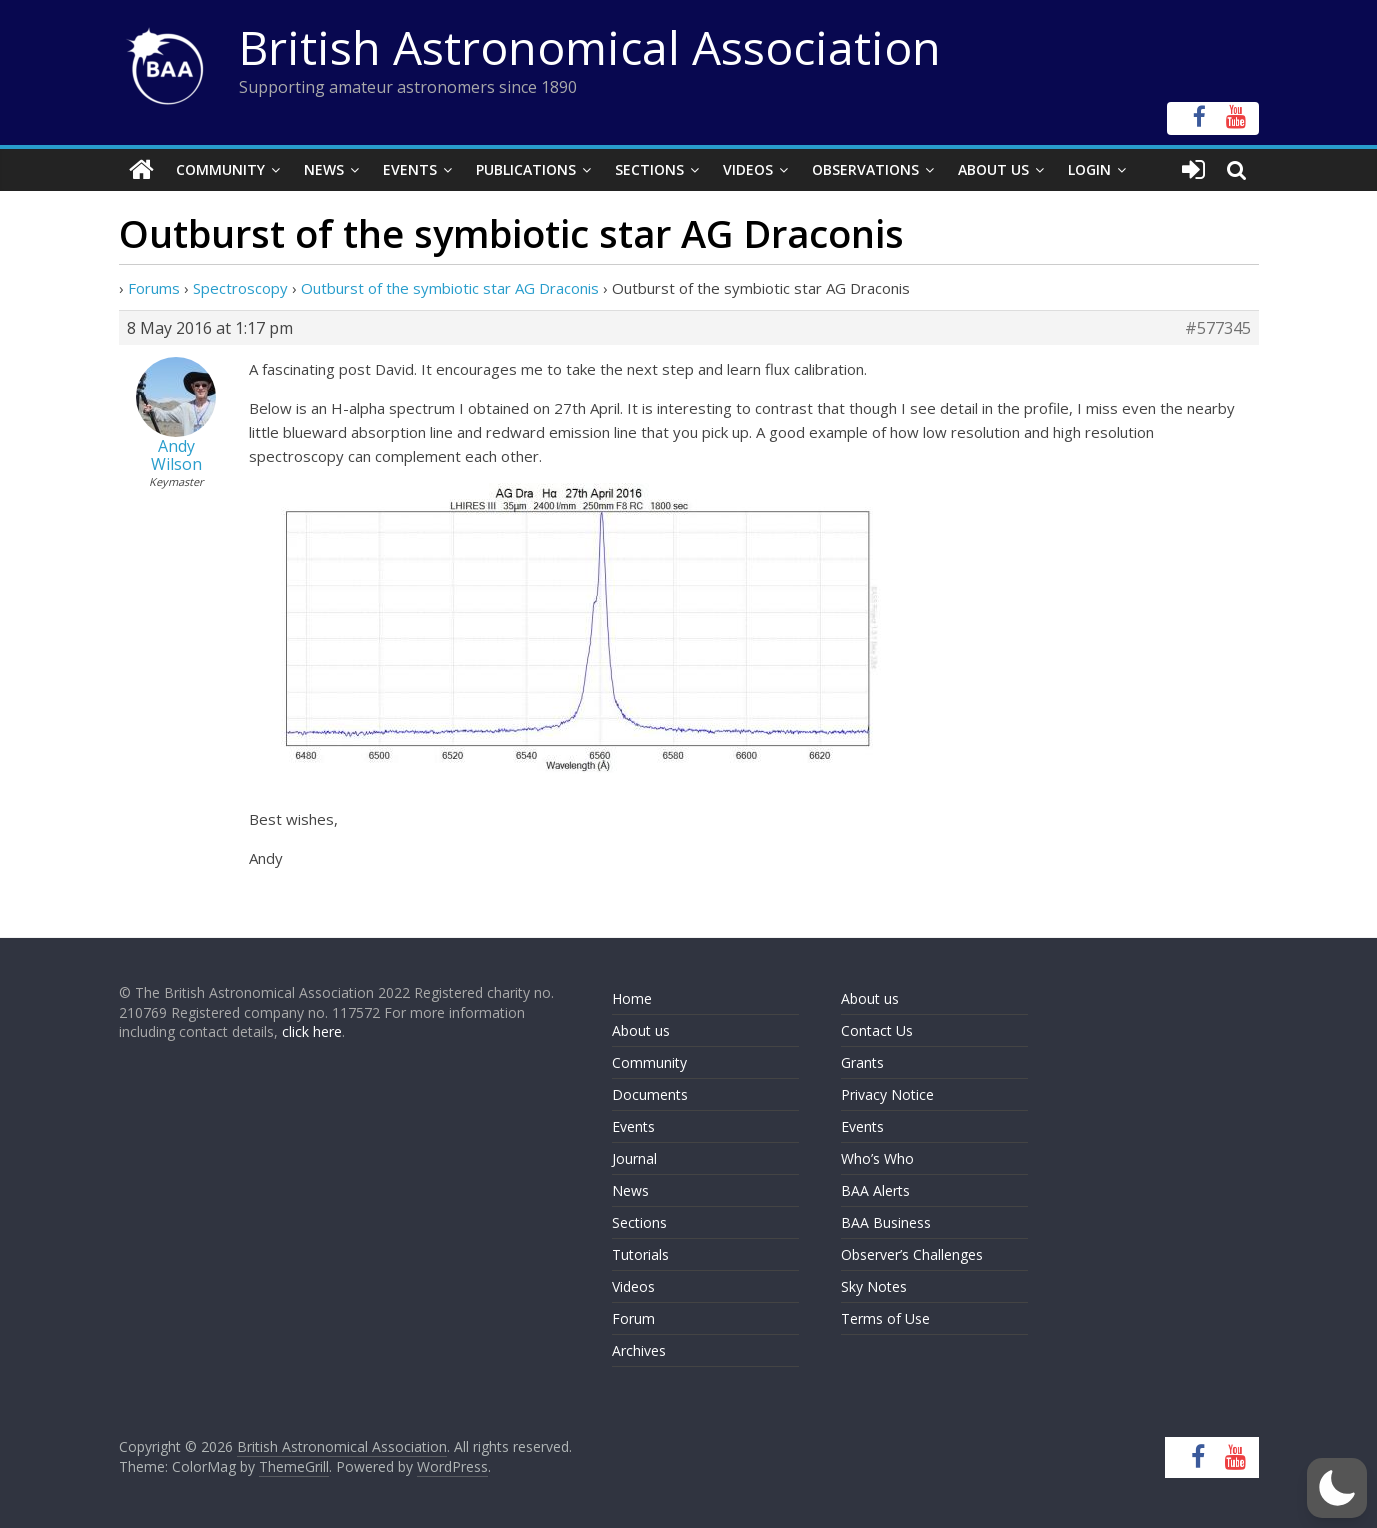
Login (1089, 169)
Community (220, 169)
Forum (633, 1318)
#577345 (1218, 328)
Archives (639, 1350)
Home (632, 998)
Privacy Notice (887, 1094)
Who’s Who (877, 1158)
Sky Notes (874, 1286)
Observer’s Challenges (912, 1254)
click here (312, 1031)
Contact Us (877, 1030)
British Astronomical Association (590, 47)
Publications (526, 169)
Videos (748, 169)
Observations (865, 169)
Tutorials (640, 1254)
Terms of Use (885, 1318)
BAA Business (886, 1222)
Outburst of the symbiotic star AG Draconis (450, 288)
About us (641, 1030)
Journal (634, 1158)
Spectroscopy (240, 288)
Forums (154, 288)
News (324, 169)
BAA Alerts (875, 1190)
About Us (993, 169)
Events (410, 169)
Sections (649, 169)
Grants (862, 1062)
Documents (650, 1094)
